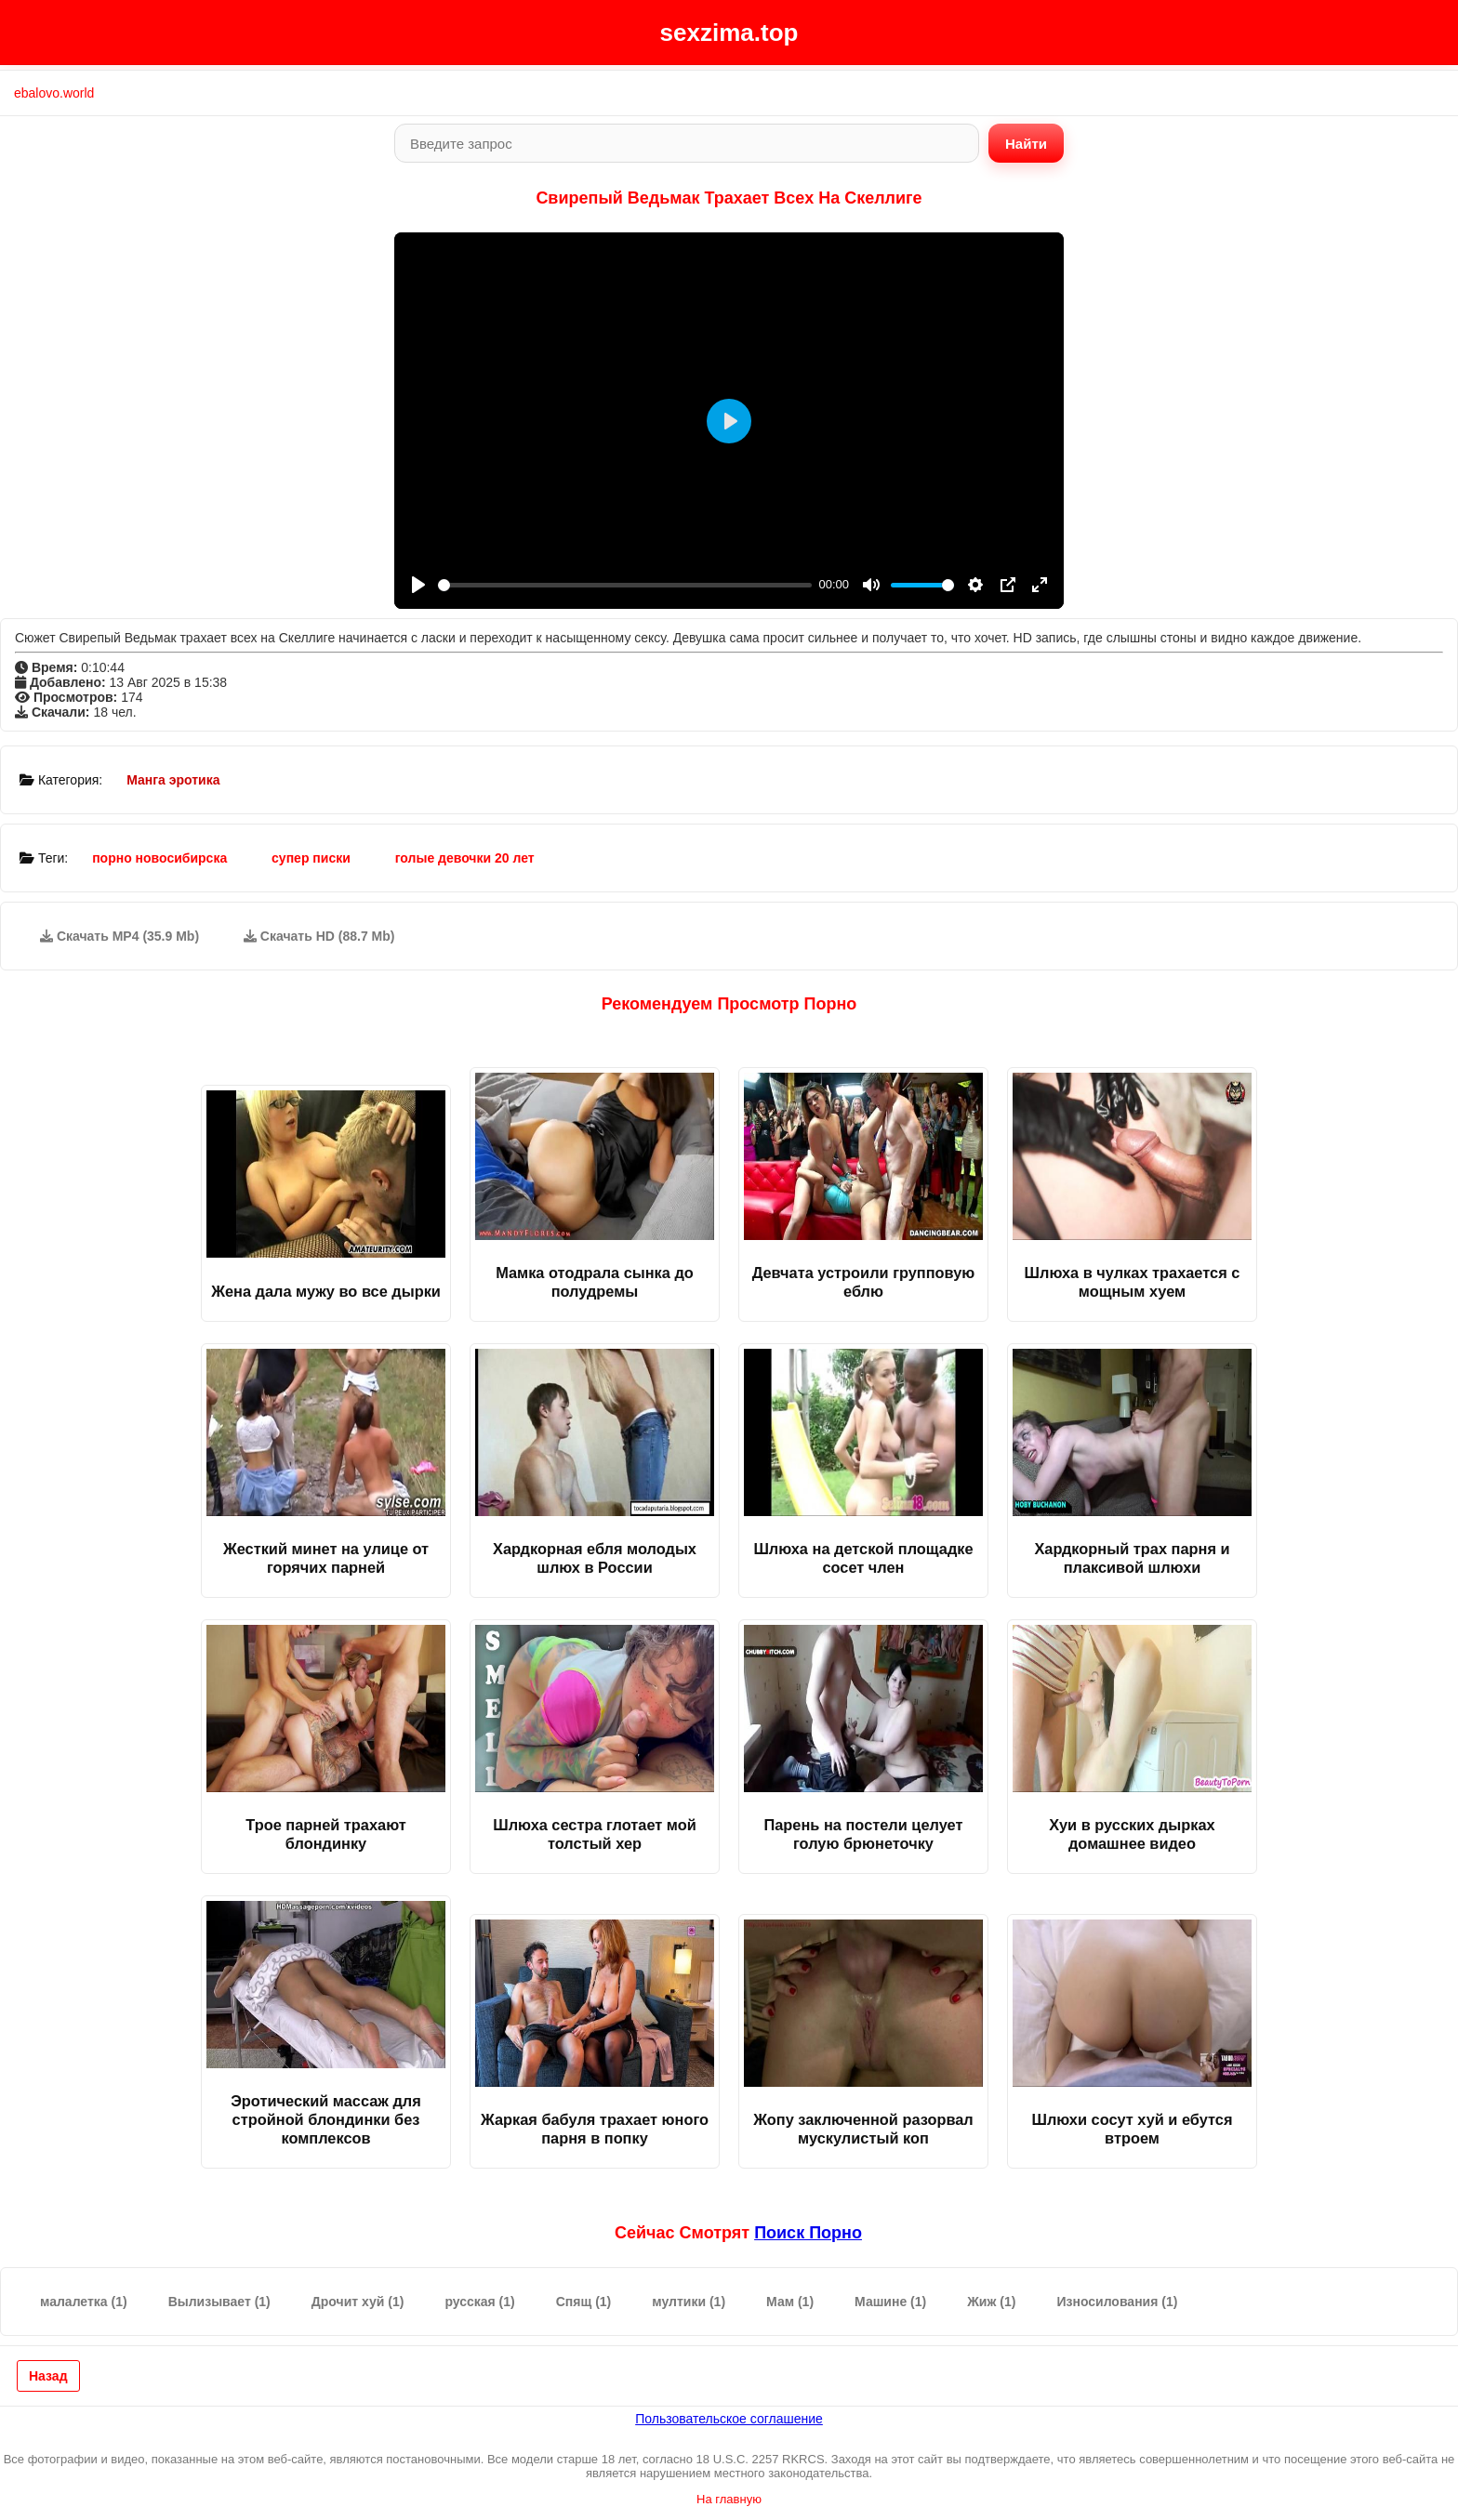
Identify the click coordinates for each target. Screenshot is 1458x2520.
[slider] (625, 585)
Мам (790, 2301)
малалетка (83, 2301)
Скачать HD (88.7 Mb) (319, 936)
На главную (729, 2499)
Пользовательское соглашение (729, 2418)
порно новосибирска (159, 858)
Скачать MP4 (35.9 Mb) (119, 936)
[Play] (418, 585)
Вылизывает (219, 2301)
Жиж (991, 2301)
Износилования (1116, 2301)
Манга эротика (172, 779)
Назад (48, 2375)
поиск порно (808, 2232)
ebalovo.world (54, 93)
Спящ (584, 2301)
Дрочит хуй (357, 2301)
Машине (890, 2301)
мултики (688, 2301)
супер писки (311, 858)
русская (479, 2301)
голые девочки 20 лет (465, 858)
